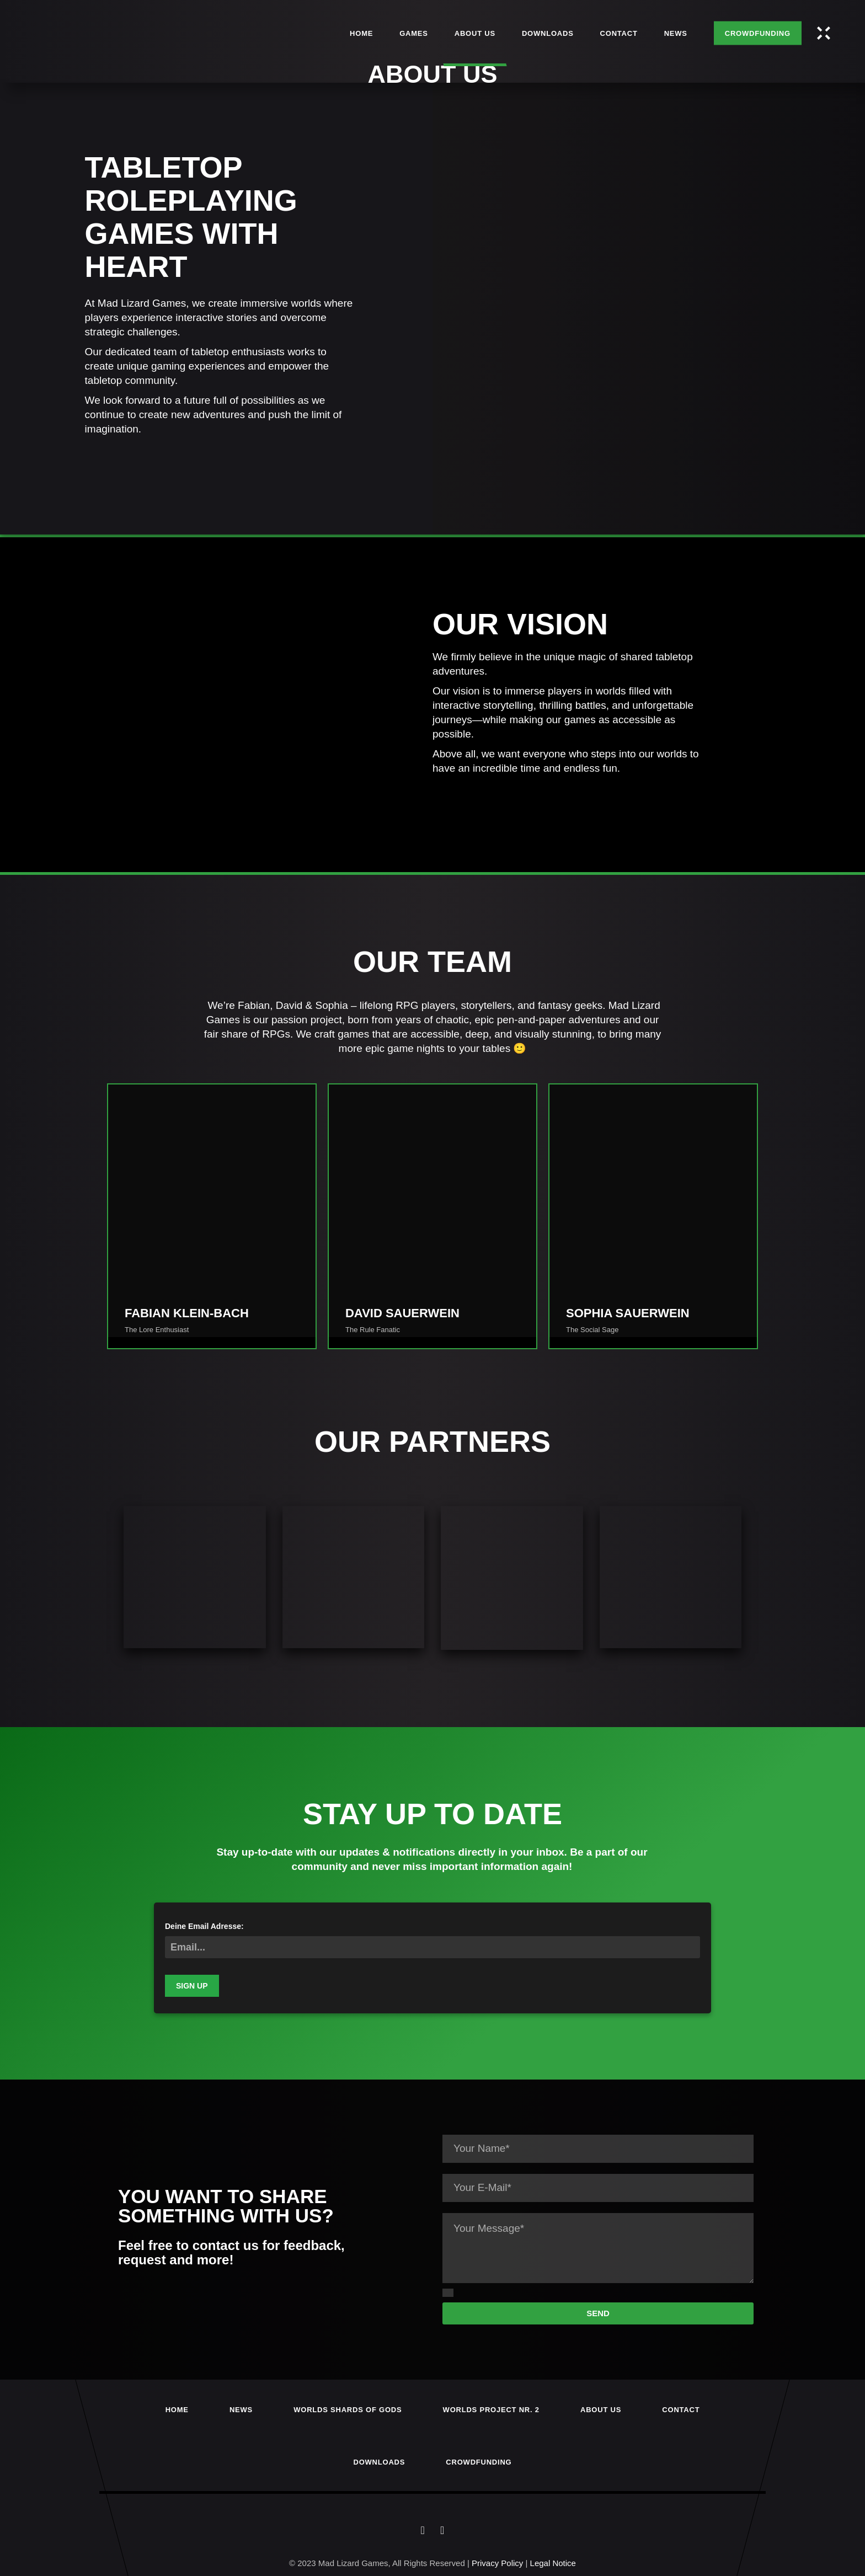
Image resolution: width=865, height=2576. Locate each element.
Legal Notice (553, 2563)
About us (600, 2410)
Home (177, 2410)
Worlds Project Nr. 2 (491, 2410)
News (241, 2410)
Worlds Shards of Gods (347, 2410)
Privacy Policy (497, 2563)
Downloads (379, 2462)
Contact (681, 2410)
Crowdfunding (478, 2462)
